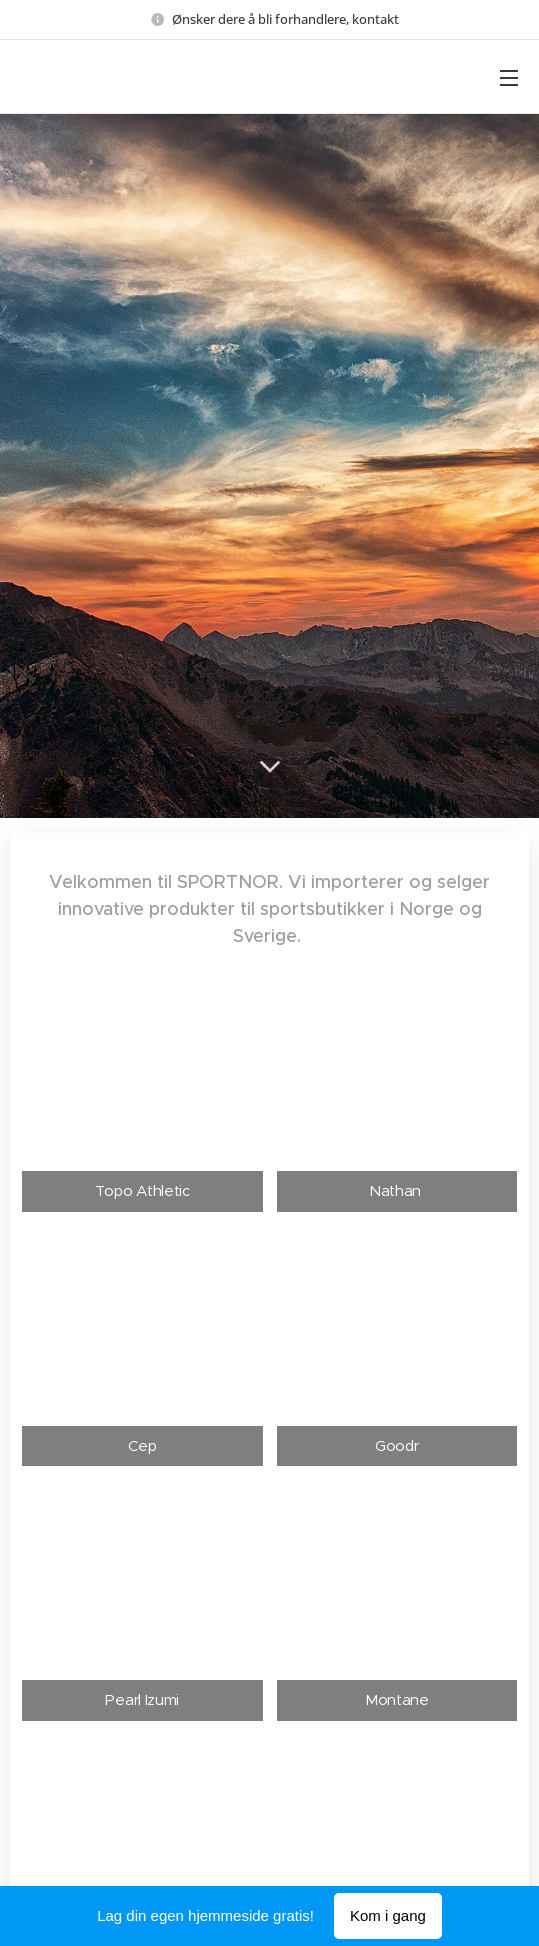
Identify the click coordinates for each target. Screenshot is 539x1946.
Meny (509, 78)
